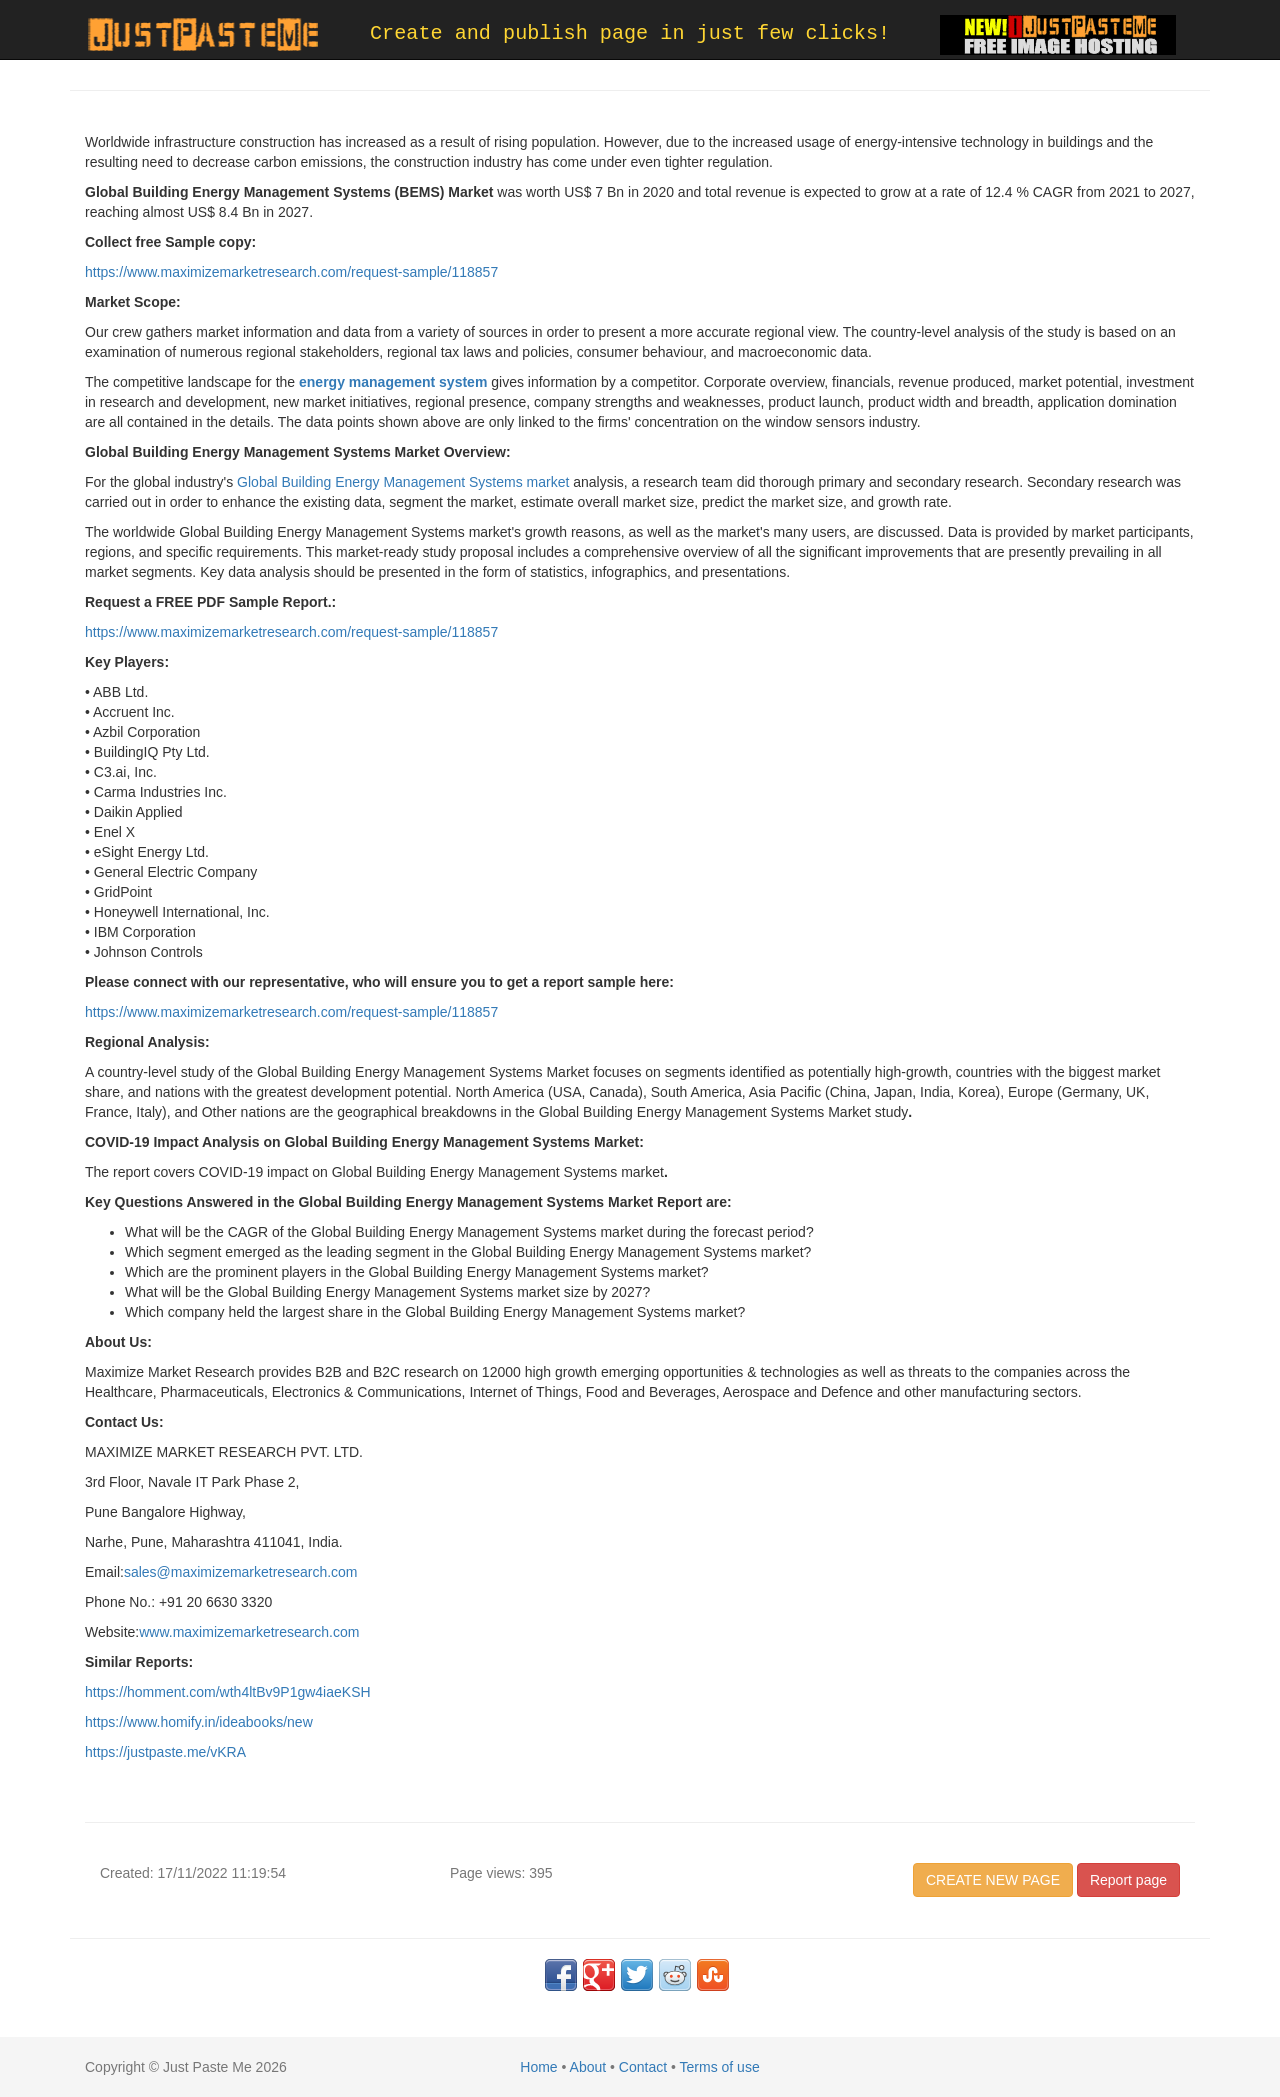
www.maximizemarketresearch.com (249, 1632)
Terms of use (720, 2067)
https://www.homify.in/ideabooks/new (199, 1722)
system (463, 382)
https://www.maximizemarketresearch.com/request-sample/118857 (291, 272)
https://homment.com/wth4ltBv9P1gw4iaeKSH (228, 1692)
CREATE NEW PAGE (993, 1880)
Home (538, 2067)
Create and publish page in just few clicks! (630, 33)
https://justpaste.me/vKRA (165, 1752)
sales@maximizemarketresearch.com (241, 1572)
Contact (643, 2067)
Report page (1128, 1880)
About (588, 2067)
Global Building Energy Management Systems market (403, 482)
